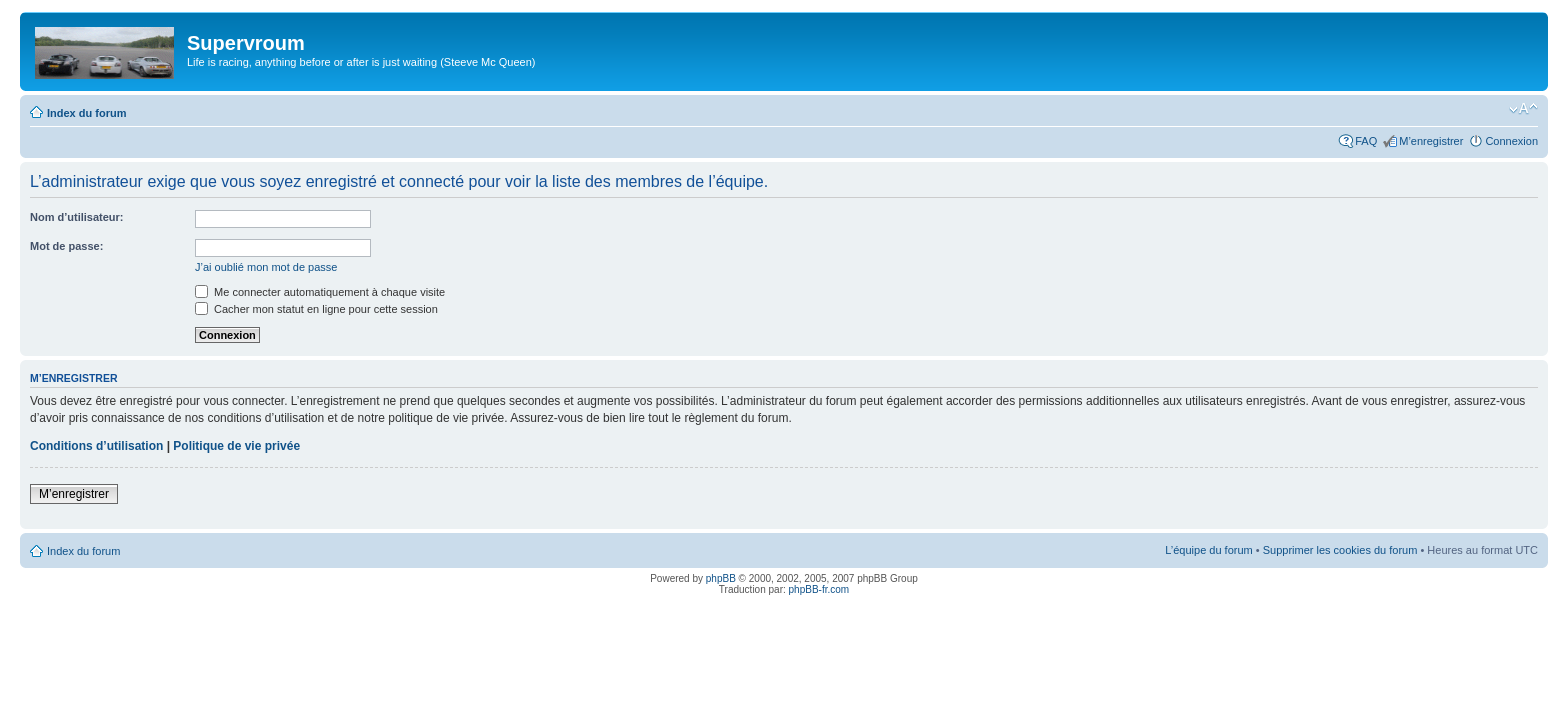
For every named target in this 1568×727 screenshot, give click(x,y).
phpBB (721, 578)
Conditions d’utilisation (96, 446)
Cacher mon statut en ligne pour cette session (316, 309)
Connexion (1511, 141)
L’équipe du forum (1208, 550)
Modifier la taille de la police (1523, 109)
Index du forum (86, 113)
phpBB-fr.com (819, 589)
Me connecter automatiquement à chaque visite (320, 292)
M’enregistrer (1431, 141)
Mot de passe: (66, 246)
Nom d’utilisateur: (77, 217)
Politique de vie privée (236, 446)
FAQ (1366, 141)
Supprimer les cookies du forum (1340, 550)
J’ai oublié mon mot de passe (266, 267)
